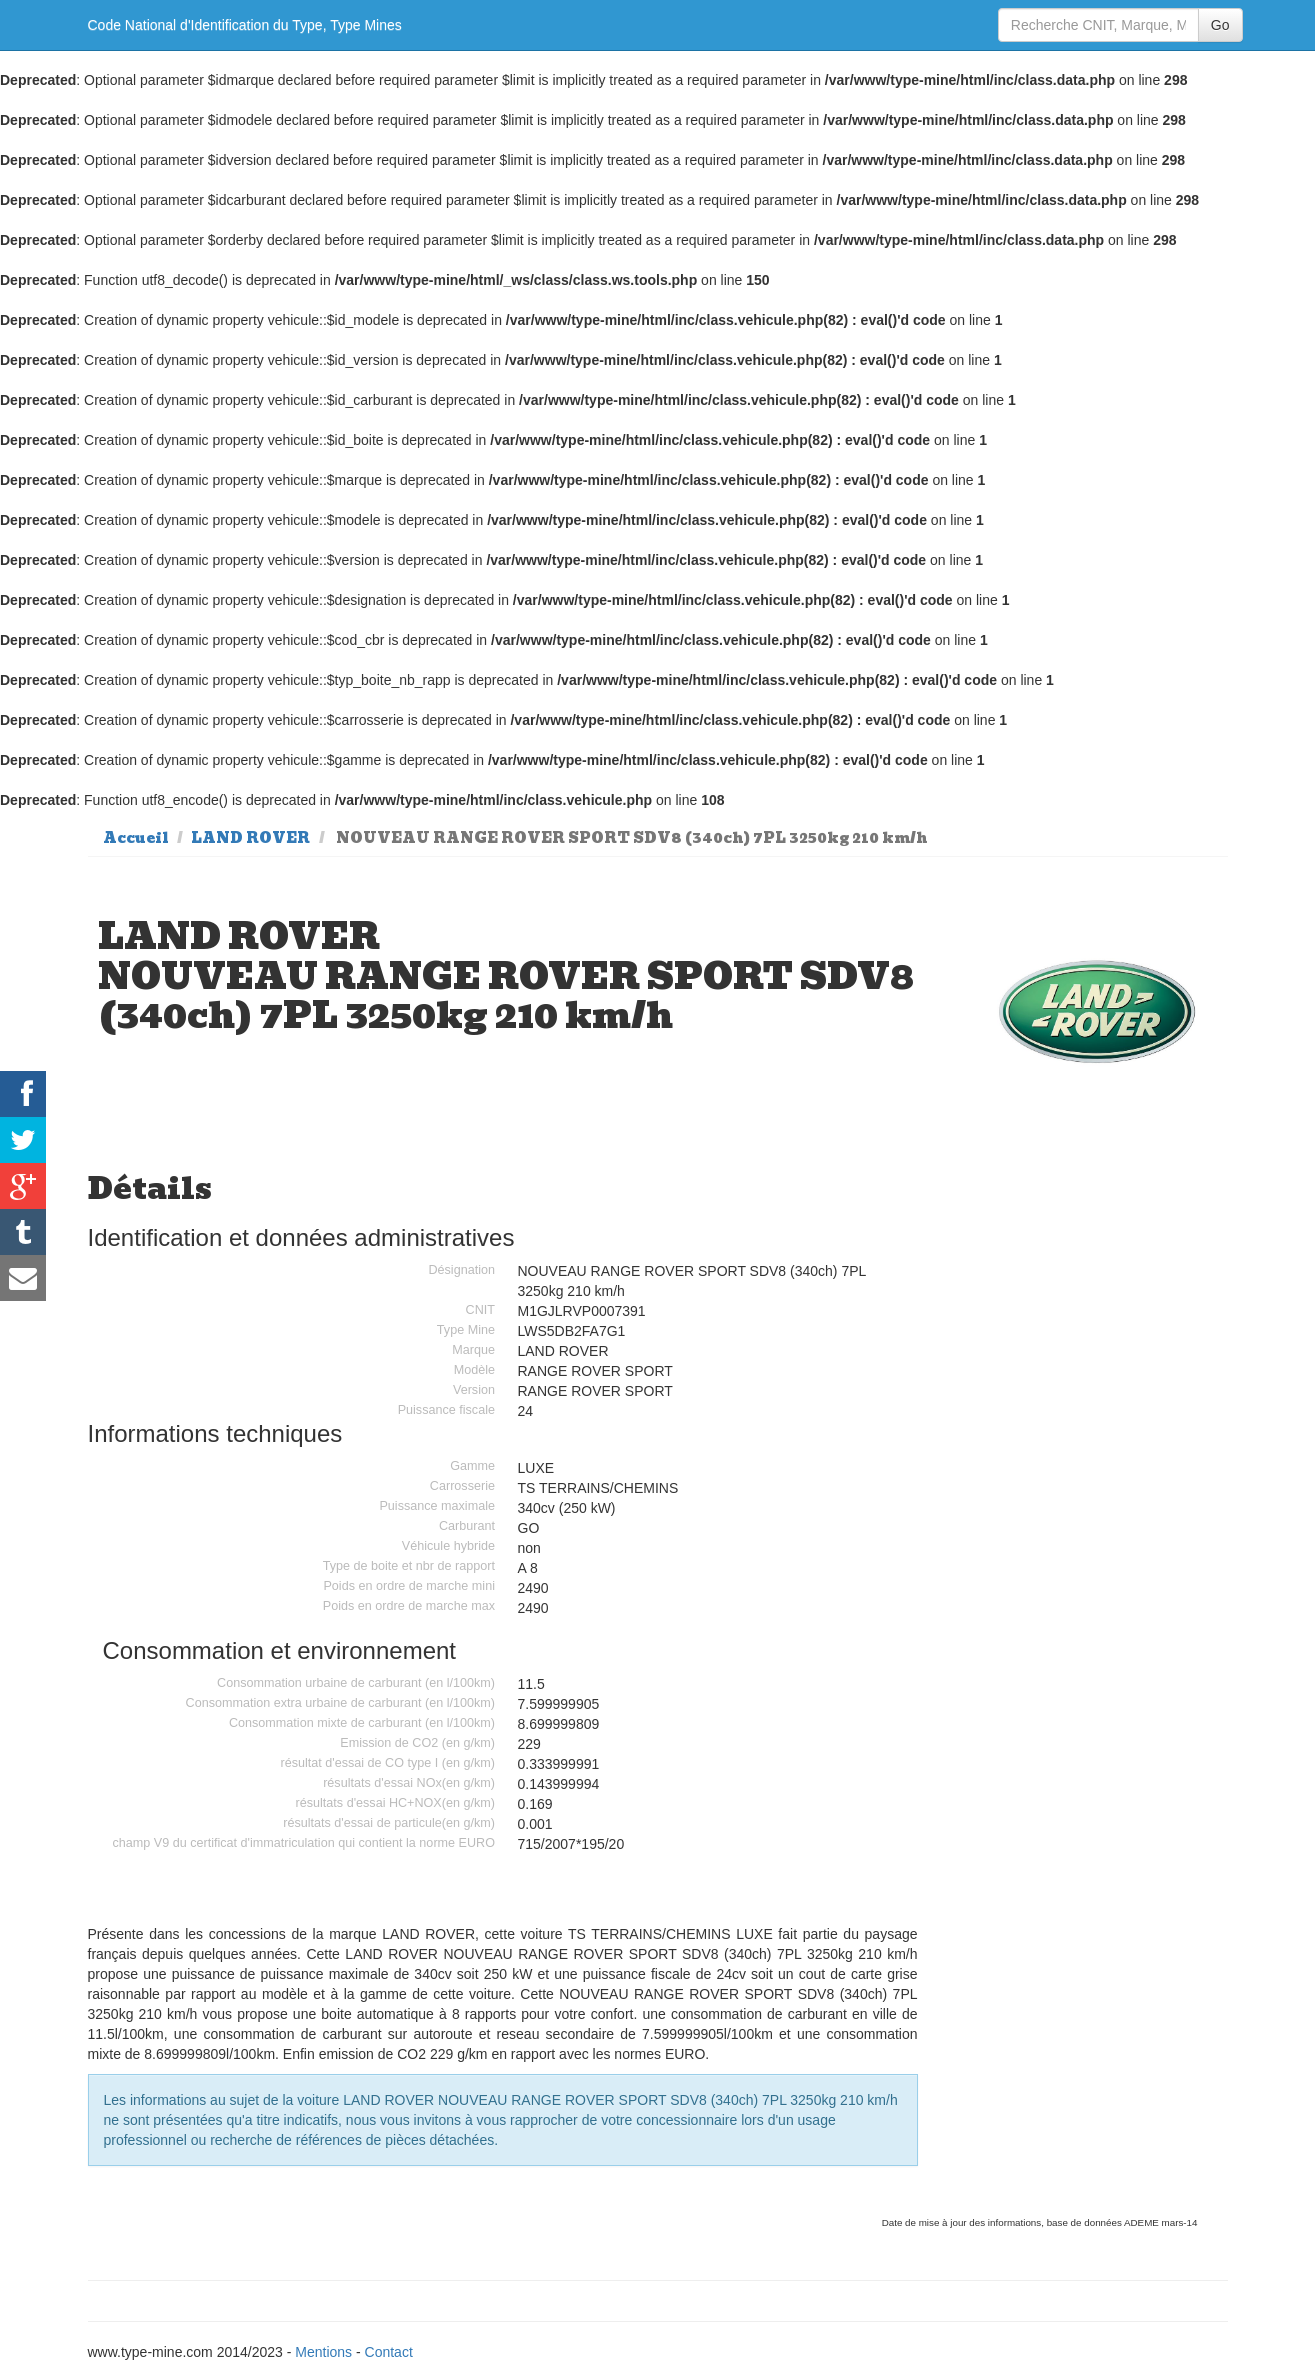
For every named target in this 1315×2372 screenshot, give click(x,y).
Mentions (323, 2352)
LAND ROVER (250, 838)
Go (1220, 25)
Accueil (136, 838)
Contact (389, 2352)
